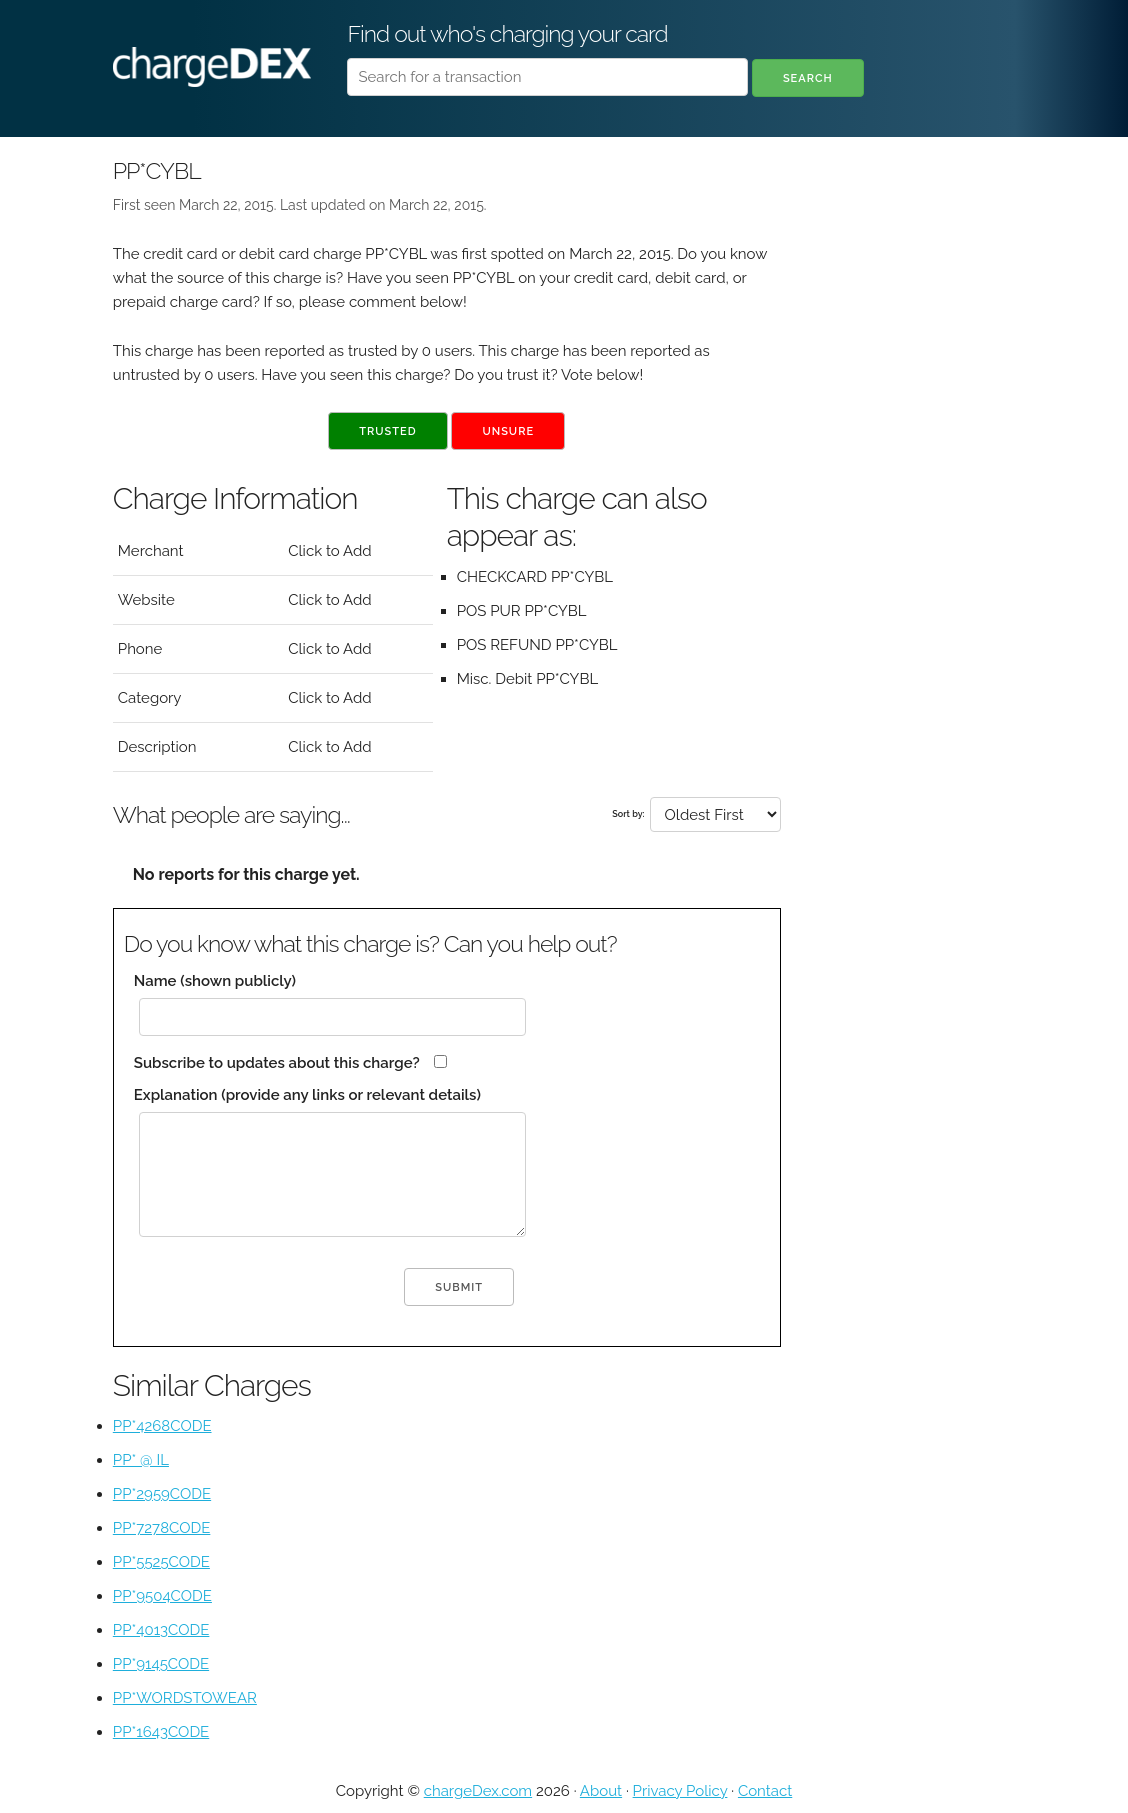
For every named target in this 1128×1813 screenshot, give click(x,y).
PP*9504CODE (162, 1596)
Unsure (508, 431)
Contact (765, 1791)
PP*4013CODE (161, 1630)
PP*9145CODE (161, 1664)
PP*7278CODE (162, 1528)
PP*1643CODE (161, 1732)
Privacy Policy (680, 1791)
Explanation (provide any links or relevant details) (307, 1095)
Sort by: (628, 814)
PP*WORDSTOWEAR (185, 1698)
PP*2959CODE (162, 1494)
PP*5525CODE (161, 1562)
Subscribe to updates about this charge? (277, 1063)
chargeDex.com (478, 1791)
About (601, 1791)
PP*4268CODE (162, 1426)
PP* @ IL (141, 1460)
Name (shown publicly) (215, 981)
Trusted (387, 431)
